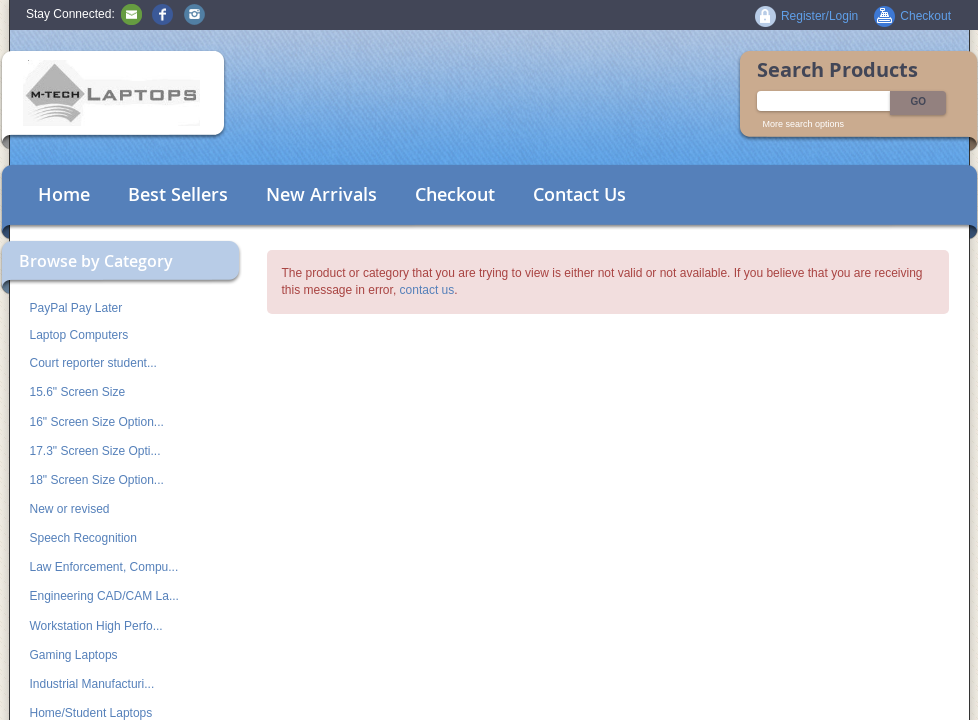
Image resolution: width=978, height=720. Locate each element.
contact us (427, 290)
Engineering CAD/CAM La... (104, 596)
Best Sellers (178, 194)
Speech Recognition (83, 538)
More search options (804, 124)
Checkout (455, 194)
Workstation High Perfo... (96, 626)
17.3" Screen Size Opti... (95, 451)
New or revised (70, 509)
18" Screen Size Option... (97, 480)
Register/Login (819, 16)
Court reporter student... (93, 363)
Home (64, 194)
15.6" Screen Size (78, 392)
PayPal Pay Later (76, 308)
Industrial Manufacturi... (92, 684)
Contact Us (579, 194)
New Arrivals (321, 194)
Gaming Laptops (74, 655)
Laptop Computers (79, 335)
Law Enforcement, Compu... (104, 567)
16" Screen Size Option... (97, 422)
